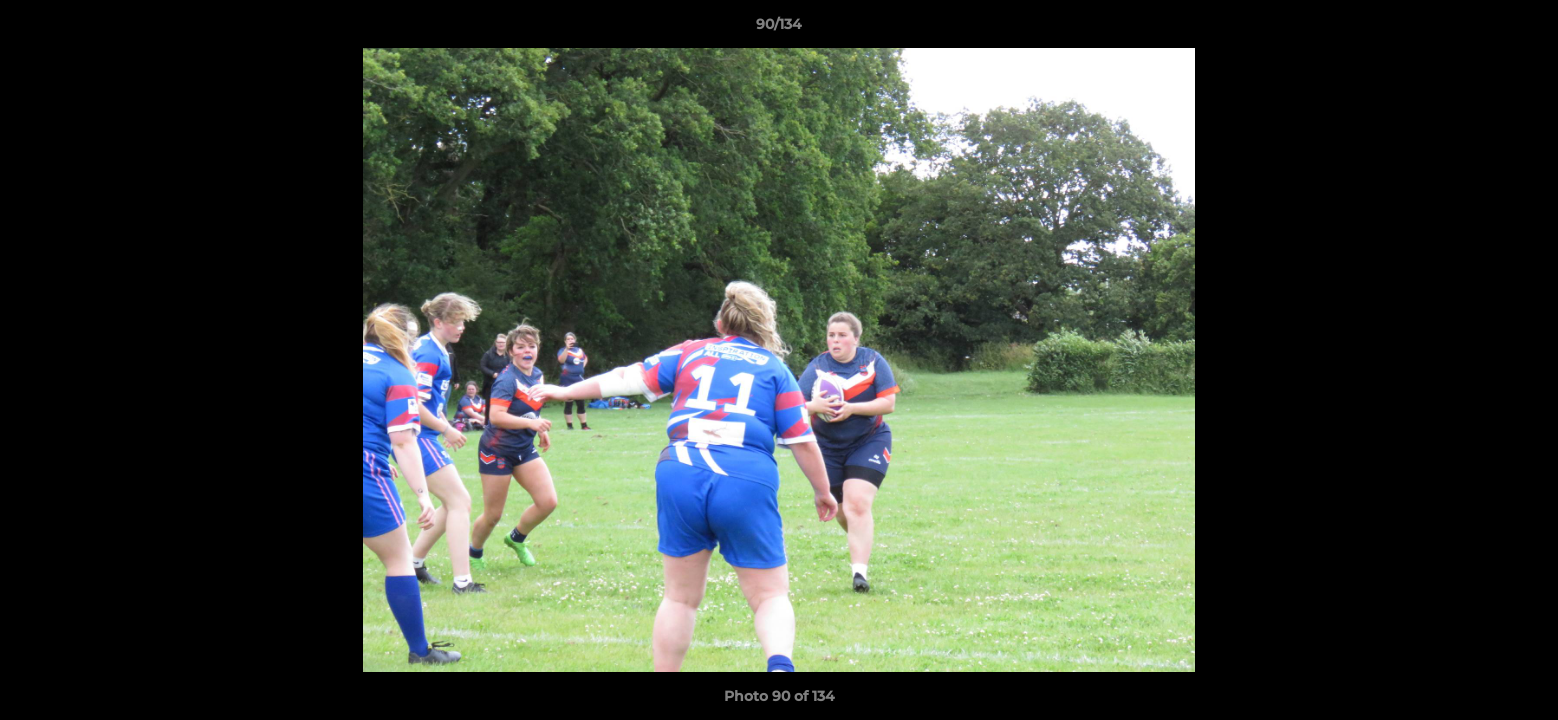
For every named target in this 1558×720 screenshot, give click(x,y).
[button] (1522, 29)
